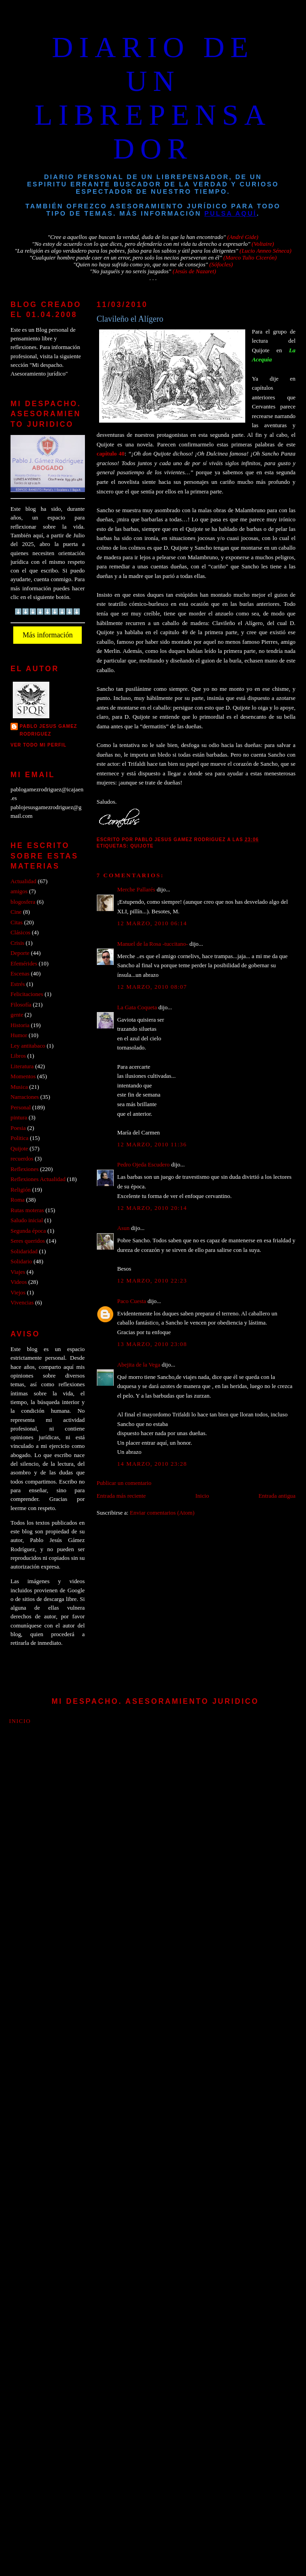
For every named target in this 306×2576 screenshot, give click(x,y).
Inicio (202, 1496)
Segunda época (28, 1231)
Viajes (18, 1272)
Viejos (18, 1292)
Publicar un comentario (124, 1483)
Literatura (22, 1066)
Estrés (18, 984)
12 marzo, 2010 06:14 (152, 923)
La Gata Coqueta (137, 1007)
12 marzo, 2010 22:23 (152, 1280)
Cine (16, 912)
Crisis (17, 943)
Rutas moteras (27, 1210)
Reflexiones (24, 1169)
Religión (21, 1190)
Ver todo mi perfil (39, 744)
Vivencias (22, 1302)
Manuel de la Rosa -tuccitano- (152, 944)
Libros (18, 1056)
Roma (18, 1200)
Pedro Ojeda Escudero (143, 1164)
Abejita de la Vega (138, 1365)
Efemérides (24, 963)
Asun (123, 1228)
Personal (21, 1107)
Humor (19, 1035)
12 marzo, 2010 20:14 (152, 1208)
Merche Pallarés (136, 889)
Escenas (20, 973)
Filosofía (21, 1005)
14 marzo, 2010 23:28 (152, 1464)
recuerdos (22, 1158)
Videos (19, 1282)
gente (17, 1015)
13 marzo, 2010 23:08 (152, 1344)
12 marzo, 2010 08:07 (152, 987)
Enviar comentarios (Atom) (162, 1513)
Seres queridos (28, 1241)
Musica (19, 1087)
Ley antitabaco (28, 1046)
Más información (47, 635)
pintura (19, 1117)
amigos (19, 891)
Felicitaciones (27, 994)
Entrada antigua (277, 1496)
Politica (19, 1138)
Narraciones (25, 1097)
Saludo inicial (27, 1220)
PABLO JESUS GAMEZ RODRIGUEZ (48, 730)
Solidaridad (24, 1251)
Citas (16, 922)
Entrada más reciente (121, 1496)
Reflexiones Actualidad (38, 1179)
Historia (20, 1025)
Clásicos (21, 932)
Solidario (21, 1261)
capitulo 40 (111, 454)
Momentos (23, 1076)
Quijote (141, 845)
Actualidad (23, 881)
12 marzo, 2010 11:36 (152, 1144)
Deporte (20, 953)
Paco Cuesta (131, 1301)
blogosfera (23, 902)
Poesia (18, 1128)
